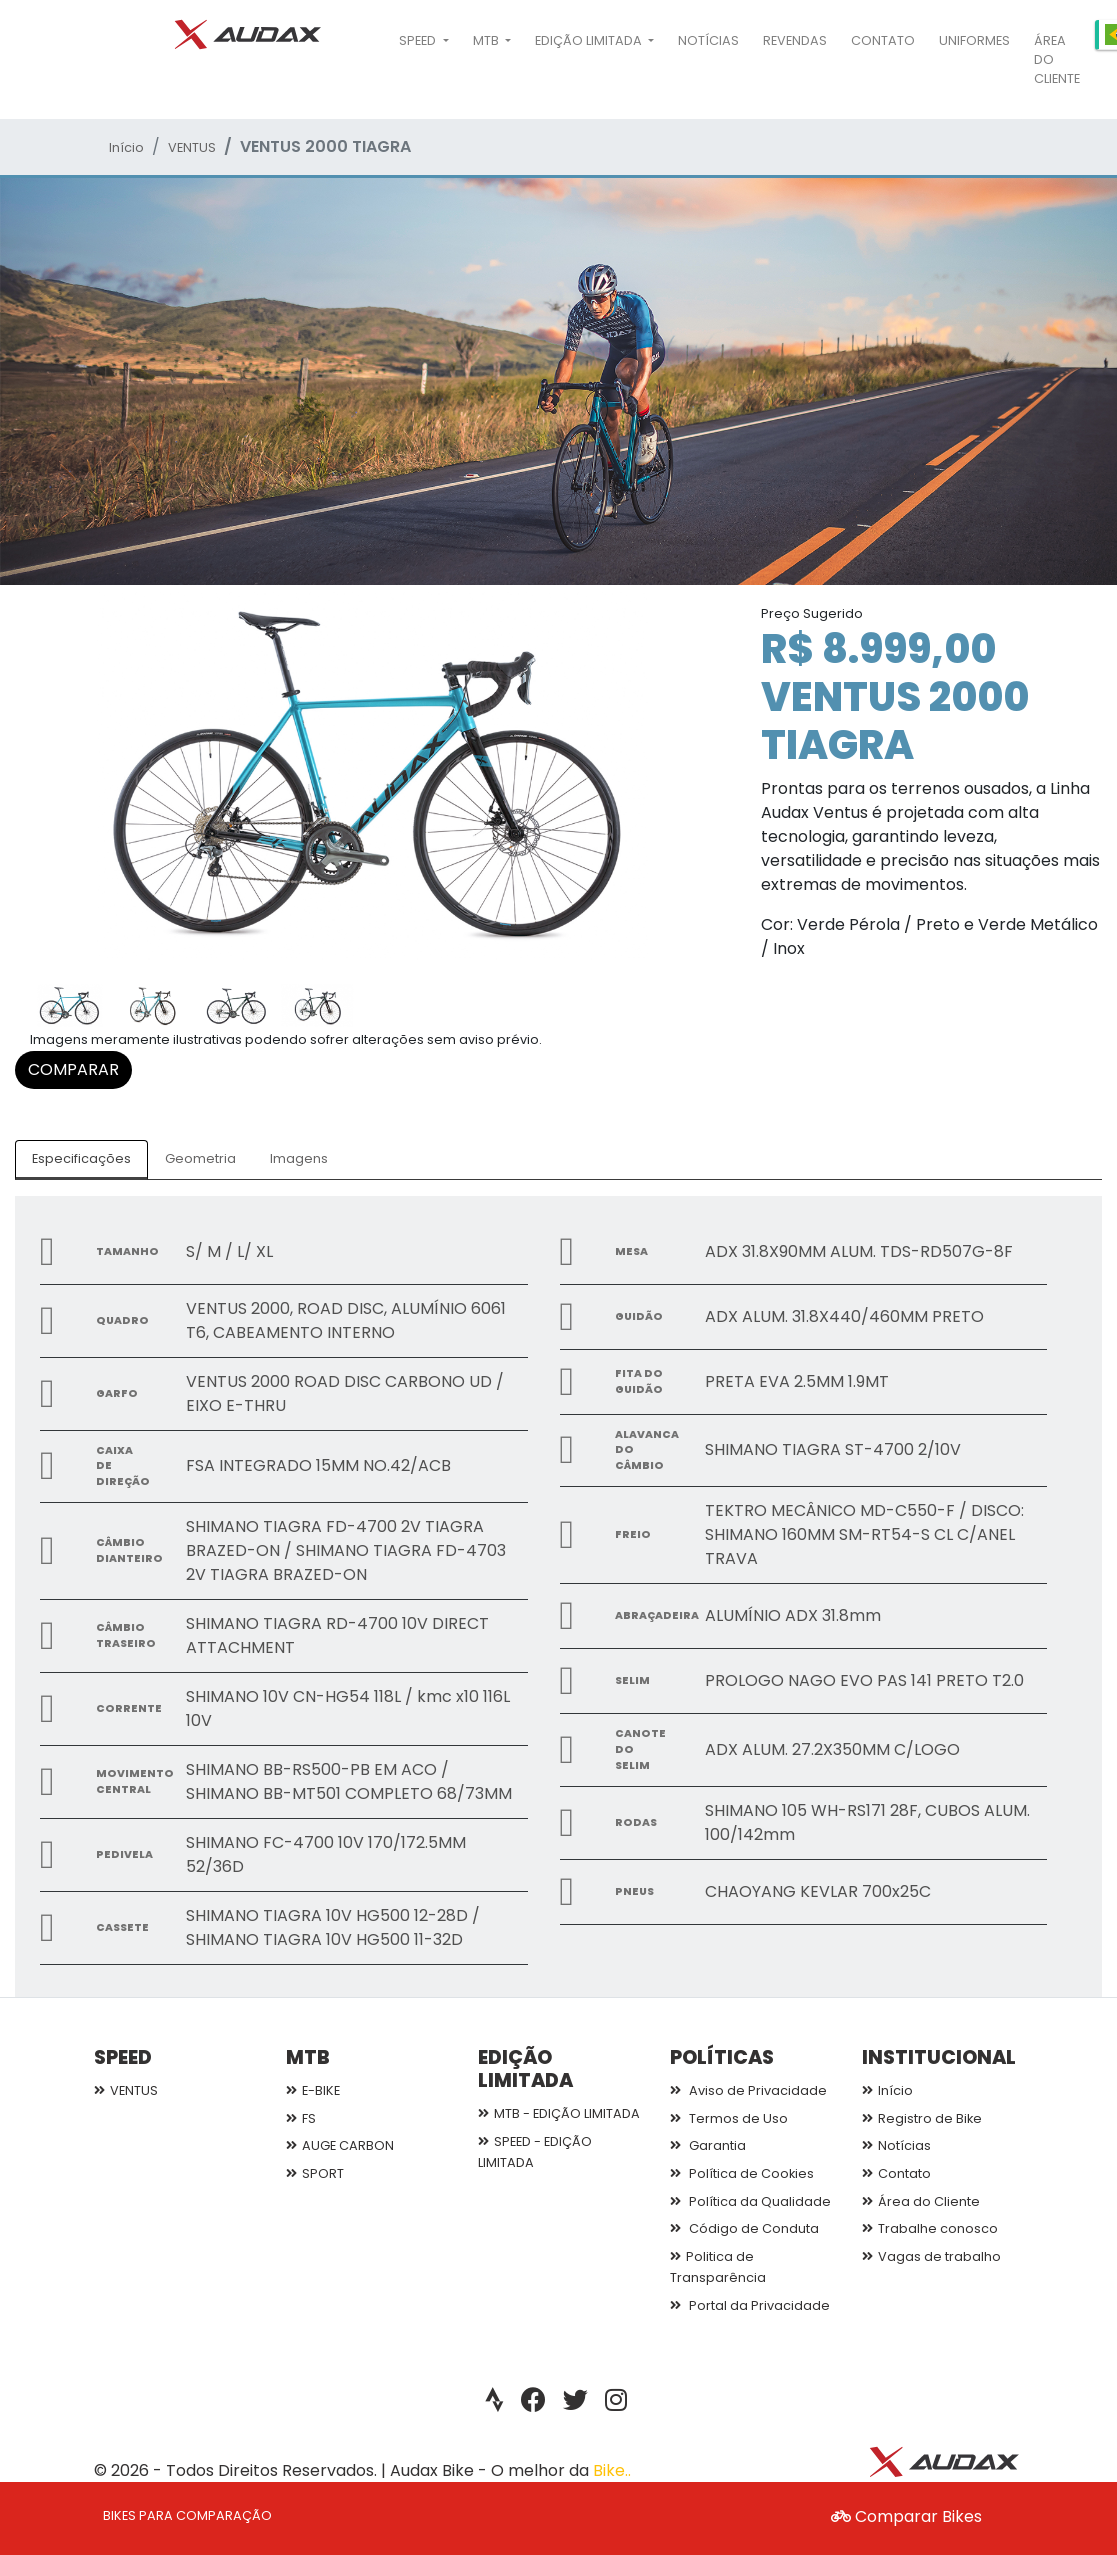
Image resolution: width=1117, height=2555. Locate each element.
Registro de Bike (922, 2118)
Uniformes (974, 40)
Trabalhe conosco (930, 2228)
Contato (883, 40)
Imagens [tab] (299, 1158)
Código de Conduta (744, 2228)
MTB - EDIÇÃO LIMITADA (559, 2113)
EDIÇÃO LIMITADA (525, 2069)
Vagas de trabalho (931, 2256)
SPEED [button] (419, 40)
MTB (308, 2057)
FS (301, 2118)
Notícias (708, 40)
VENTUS (192, 147)
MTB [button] (487, 40)
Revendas (795, 40)
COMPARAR (73, 1069)
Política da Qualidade (750, 2201)
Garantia (708, 2145)
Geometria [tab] (200, 1158)
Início (126, 147)
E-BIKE (313, 2090)
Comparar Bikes (906, 2516)
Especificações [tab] (81, 1158)
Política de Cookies (742, 2173)
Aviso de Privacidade (748, 2090)
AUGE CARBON (340, 2145)
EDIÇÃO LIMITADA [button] (590, 40)
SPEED (123, 2057)
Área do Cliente (1057, 59)
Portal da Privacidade (750, 2305)
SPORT (315, 2173)
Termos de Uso (729, 2118)
